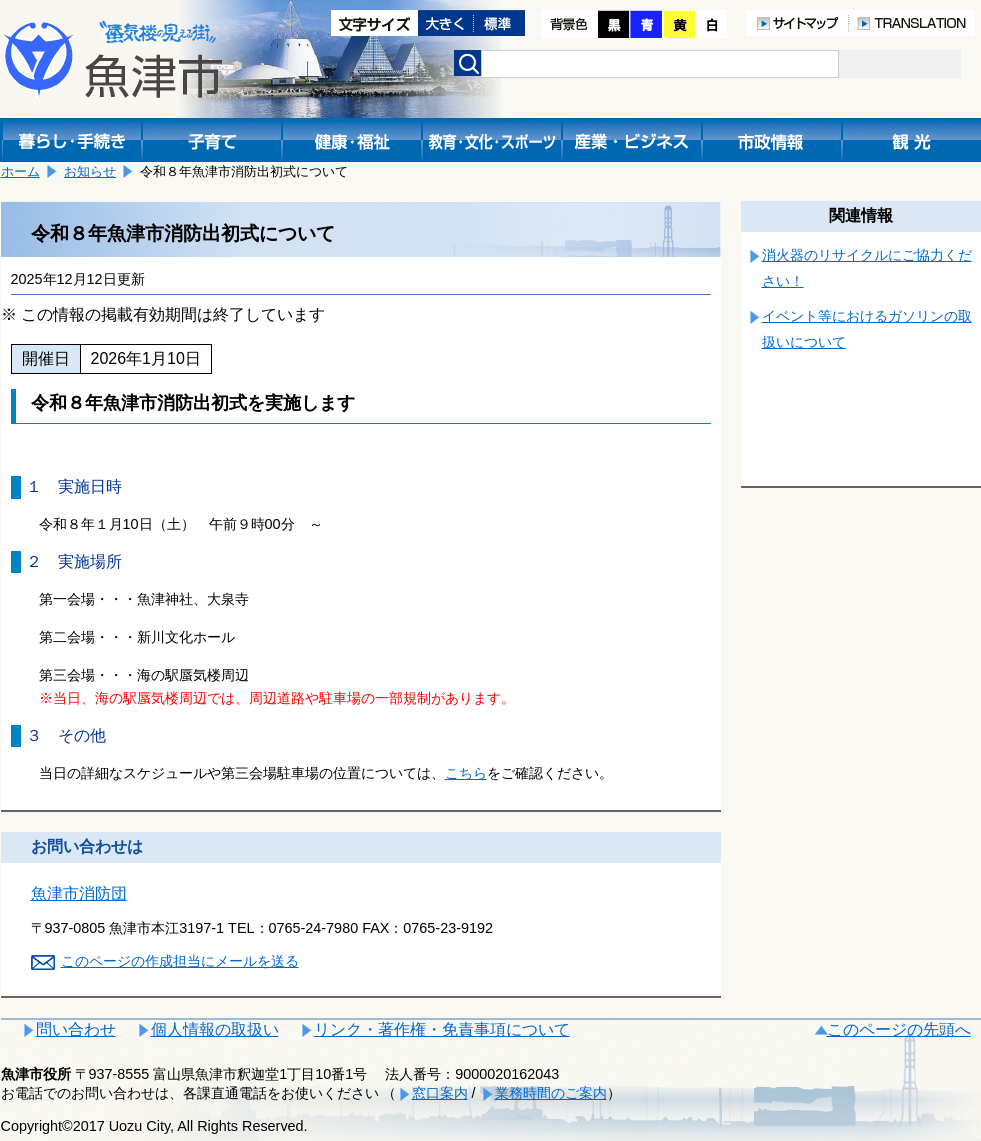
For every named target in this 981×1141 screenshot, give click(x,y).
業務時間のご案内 (551, 1093)
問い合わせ (76, 1029)
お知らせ (90, 171)
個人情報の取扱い (215, 1029)
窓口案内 (440, 1093)
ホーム (20, 171)
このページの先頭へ (899, 1029)
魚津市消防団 (79, 893)
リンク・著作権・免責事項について (442, 1029)
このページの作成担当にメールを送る (180, 961)
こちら (466, 773)
